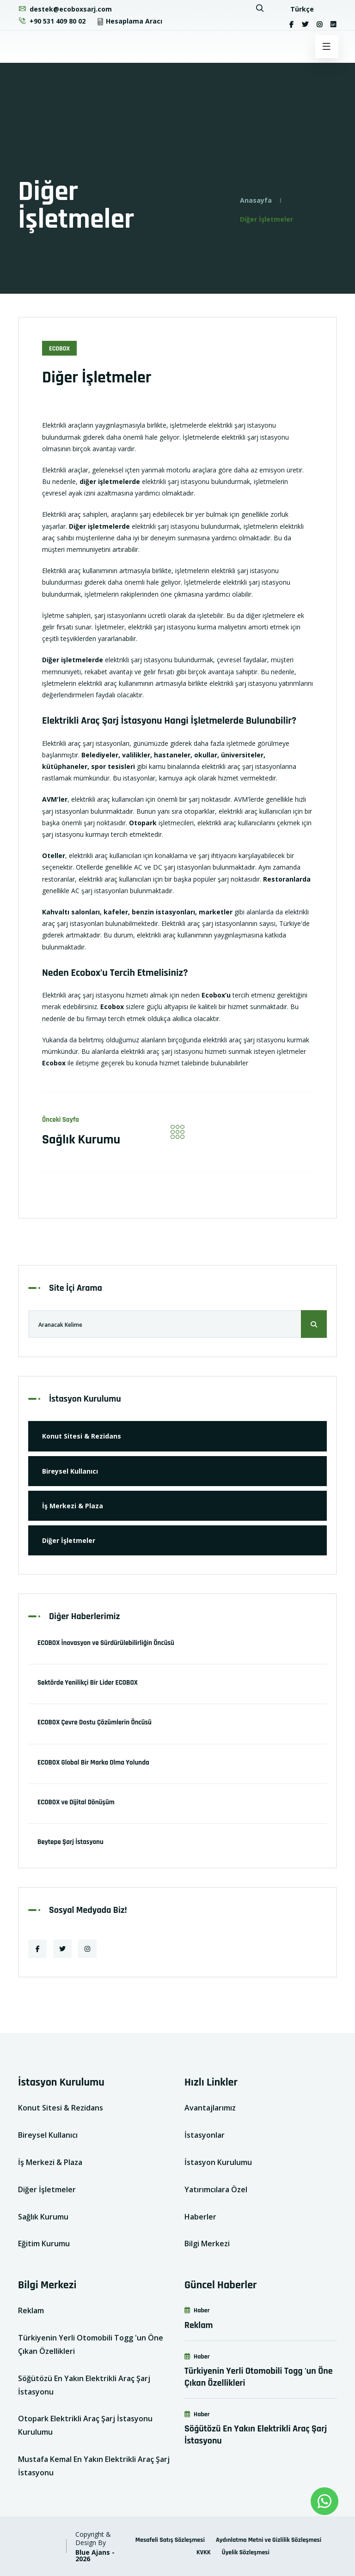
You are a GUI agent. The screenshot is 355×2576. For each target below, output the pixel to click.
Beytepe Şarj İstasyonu (70, 1842)
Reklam (31, 2310)
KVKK (203, 2552)
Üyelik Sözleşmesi (245, 2552)
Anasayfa (256, 200)
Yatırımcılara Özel (215, 2189)
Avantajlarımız (210, 2108)
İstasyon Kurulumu (218, 2162)
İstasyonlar (204, 2135)
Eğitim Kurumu (44, 2243)
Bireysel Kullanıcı (70, 1471)
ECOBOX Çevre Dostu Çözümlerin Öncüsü (94, 1722)
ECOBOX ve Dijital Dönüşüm (76, 1802)
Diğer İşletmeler (68, 1540)
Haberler (200, 2217)
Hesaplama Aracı (129, 21)
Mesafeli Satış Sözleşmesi (170, 2540)
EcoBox (59, 349)
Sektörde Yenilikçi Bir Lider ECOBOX (87, 1682)
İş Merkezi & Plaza (72, 1505)
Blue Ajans (92, 2552)
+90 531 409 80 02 (52, 21)
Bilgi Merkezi (207, 2243)
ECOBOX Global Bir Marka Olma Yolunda (93, 1762)
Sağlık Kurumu (81, 1139)
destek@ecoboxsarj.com (65, 9)
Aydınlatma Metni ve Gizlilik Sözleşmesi (268, 2540)
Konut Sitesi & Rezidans (81, 1436)
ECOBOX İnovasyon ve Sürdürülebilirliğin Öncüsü (105, 1643)
